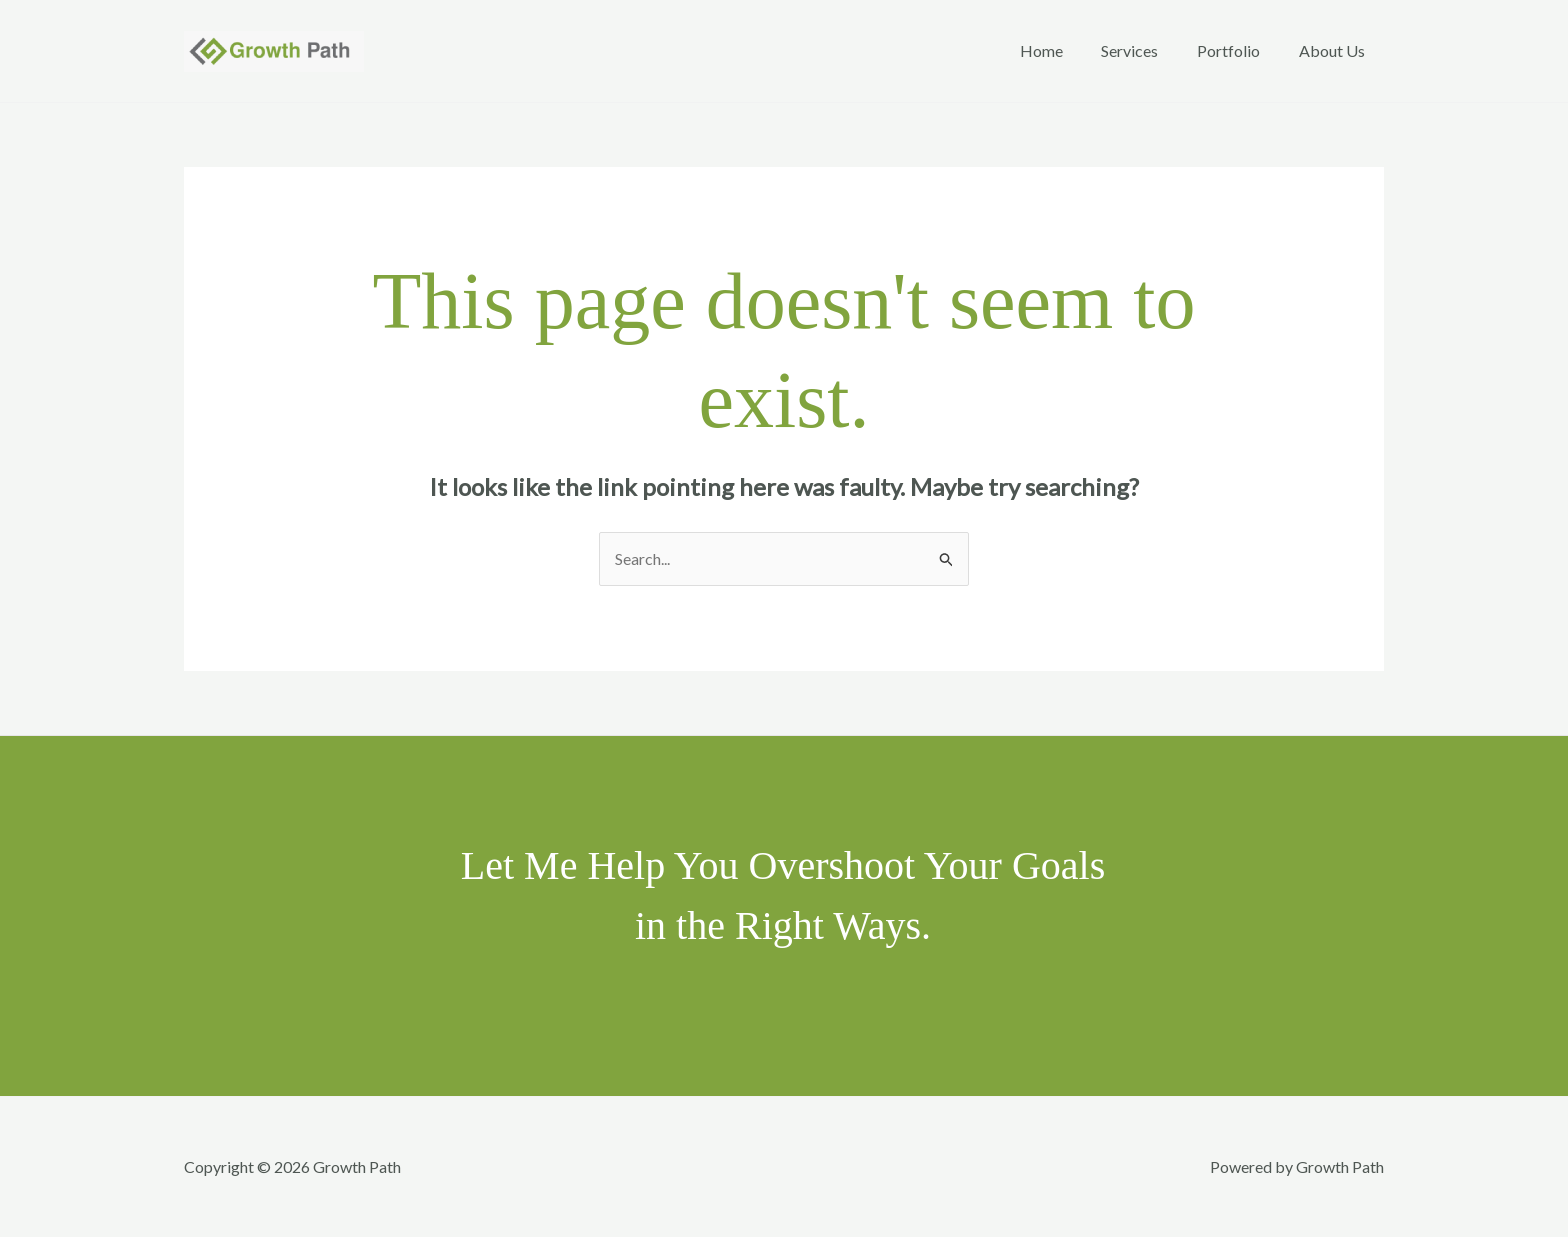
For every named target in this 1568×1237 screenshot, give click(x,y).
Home (1064, 50)
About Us (1335, 50)
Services (1146, 50)
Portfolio (1238, 50)
